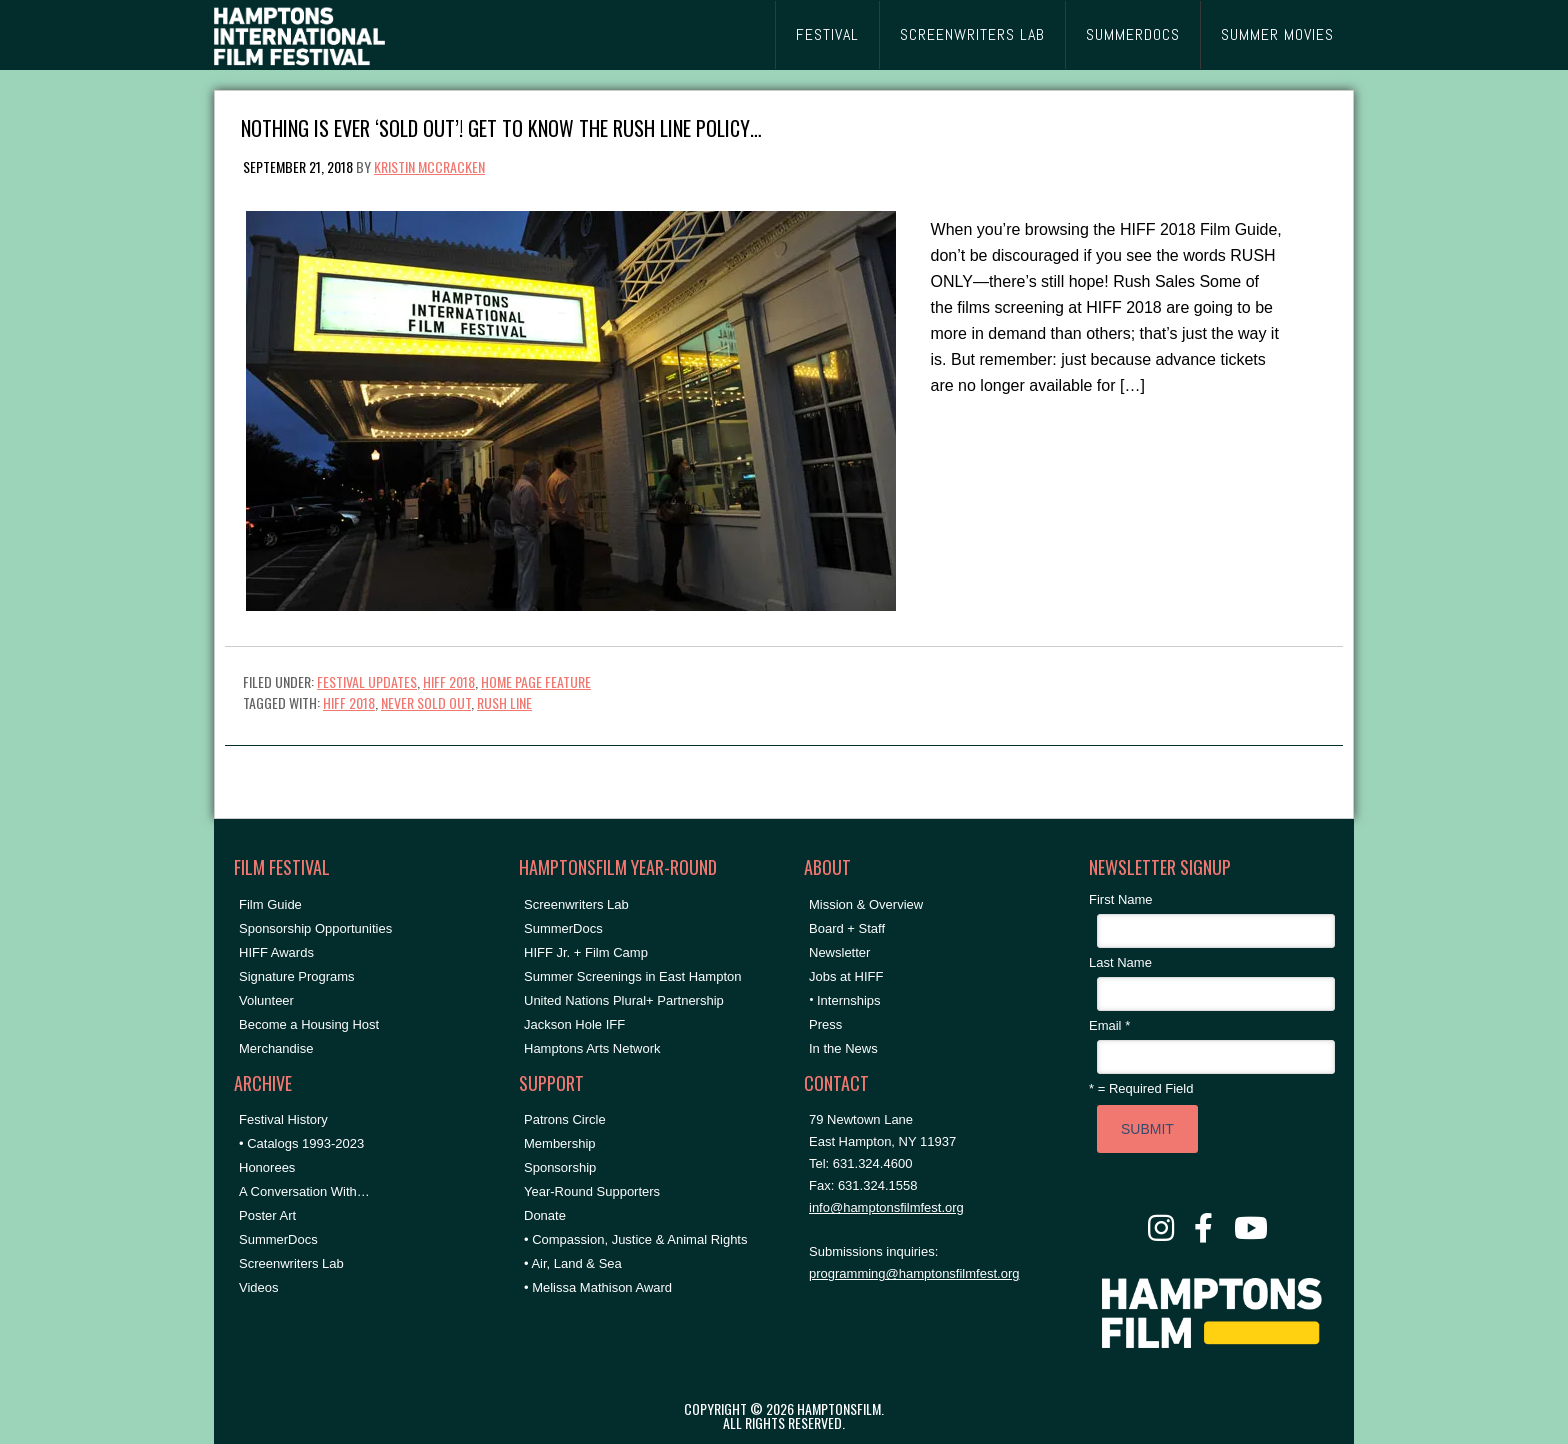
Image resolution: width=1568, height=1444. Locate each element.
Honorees (267, 1167)
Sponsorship (560, 1167)
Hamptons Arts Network (592, 1048)
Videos (259, 1287)
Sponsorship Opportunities (315, 928)
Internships (849, 1000)
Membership (560, 1143)
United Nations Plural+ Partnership (624, 1000)
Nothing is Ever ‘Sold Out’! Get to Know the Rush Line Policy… (501, 126)
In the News (843, 1048)
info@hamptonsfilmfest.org (886, 1207)
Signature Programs (297, 976)
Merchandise (276, 1048)
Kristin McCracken (429, 166)
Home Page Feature (536, 681)
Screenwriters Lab (291, 1263)
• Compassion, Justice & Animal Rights (635, 1239)
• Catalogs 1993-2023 (301, 1143)
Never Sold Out (426, 702)
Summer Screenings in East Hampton (632, 976)
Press (825, 1024)
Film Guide (270, 904)
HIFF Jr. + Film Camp (586, 952)
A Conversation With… (304, 1191)
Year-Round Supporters (592, 1191)
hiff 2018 (349, 702)
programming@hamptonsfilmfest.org (914, 1273)
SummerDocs (278, 1239)
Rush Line (504, 702)
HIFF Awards (276, 952)
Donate (545, 1215)
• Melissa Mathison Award (598, 1287)
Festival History (283, 1119)
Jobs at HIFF (846, 976)
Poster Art (267, 1215)
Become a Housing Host (309, 1024)
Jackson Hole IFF (574, 1024)
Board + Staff (847, 928)
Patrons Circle (565, 1119)
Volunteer (266, 1000)
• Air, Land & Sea (573, 1263)
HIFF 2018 (449, 681)
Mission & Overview (866, 904)
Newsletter (839, 952)
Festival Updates (367, 681)
